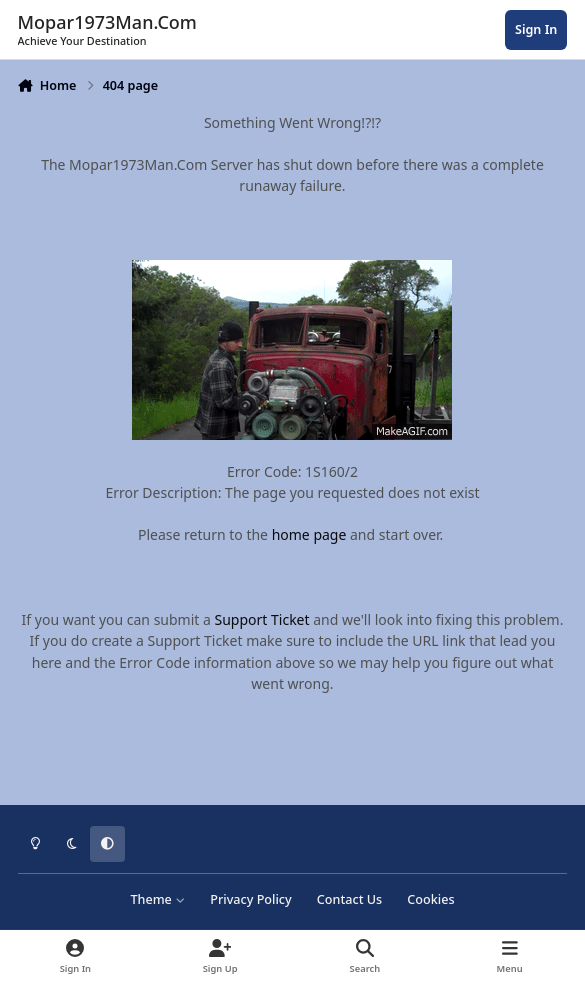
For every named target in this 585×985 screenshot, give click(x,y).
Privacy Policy (250, 899)
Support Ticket (262, 619)
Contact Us (349, 899)
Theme (157, 899)
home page (309, 534)
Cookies (430, 899)
